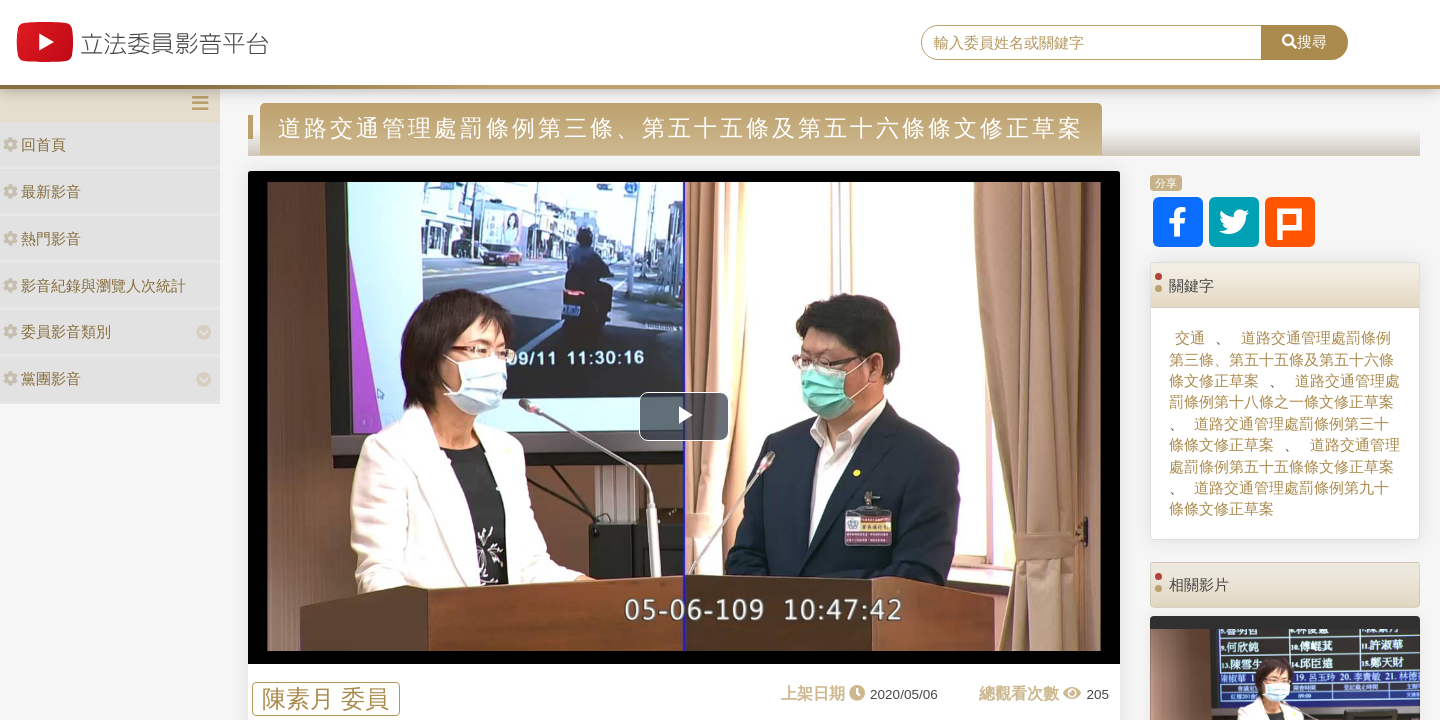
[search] (1091, 43)
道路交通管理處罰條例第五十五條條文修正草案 (1284, 455)
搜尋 (1304, 41)
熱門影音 (42, 238)
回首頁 (34, 144)
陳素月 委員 (325, 698)
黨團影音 (42, 378)
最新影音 (42, 191)
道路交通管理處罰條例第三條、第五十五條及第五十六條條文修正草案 (1281, 359)
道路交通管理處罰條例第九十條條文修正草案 (1279, 498)
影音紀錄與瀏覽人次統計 (94, 285)
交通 (1190, 337)
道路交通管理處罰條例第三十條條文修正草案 (1279, 434)
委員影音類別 (57, 331)
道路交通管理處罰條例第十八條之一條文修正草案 (1284, 391)
